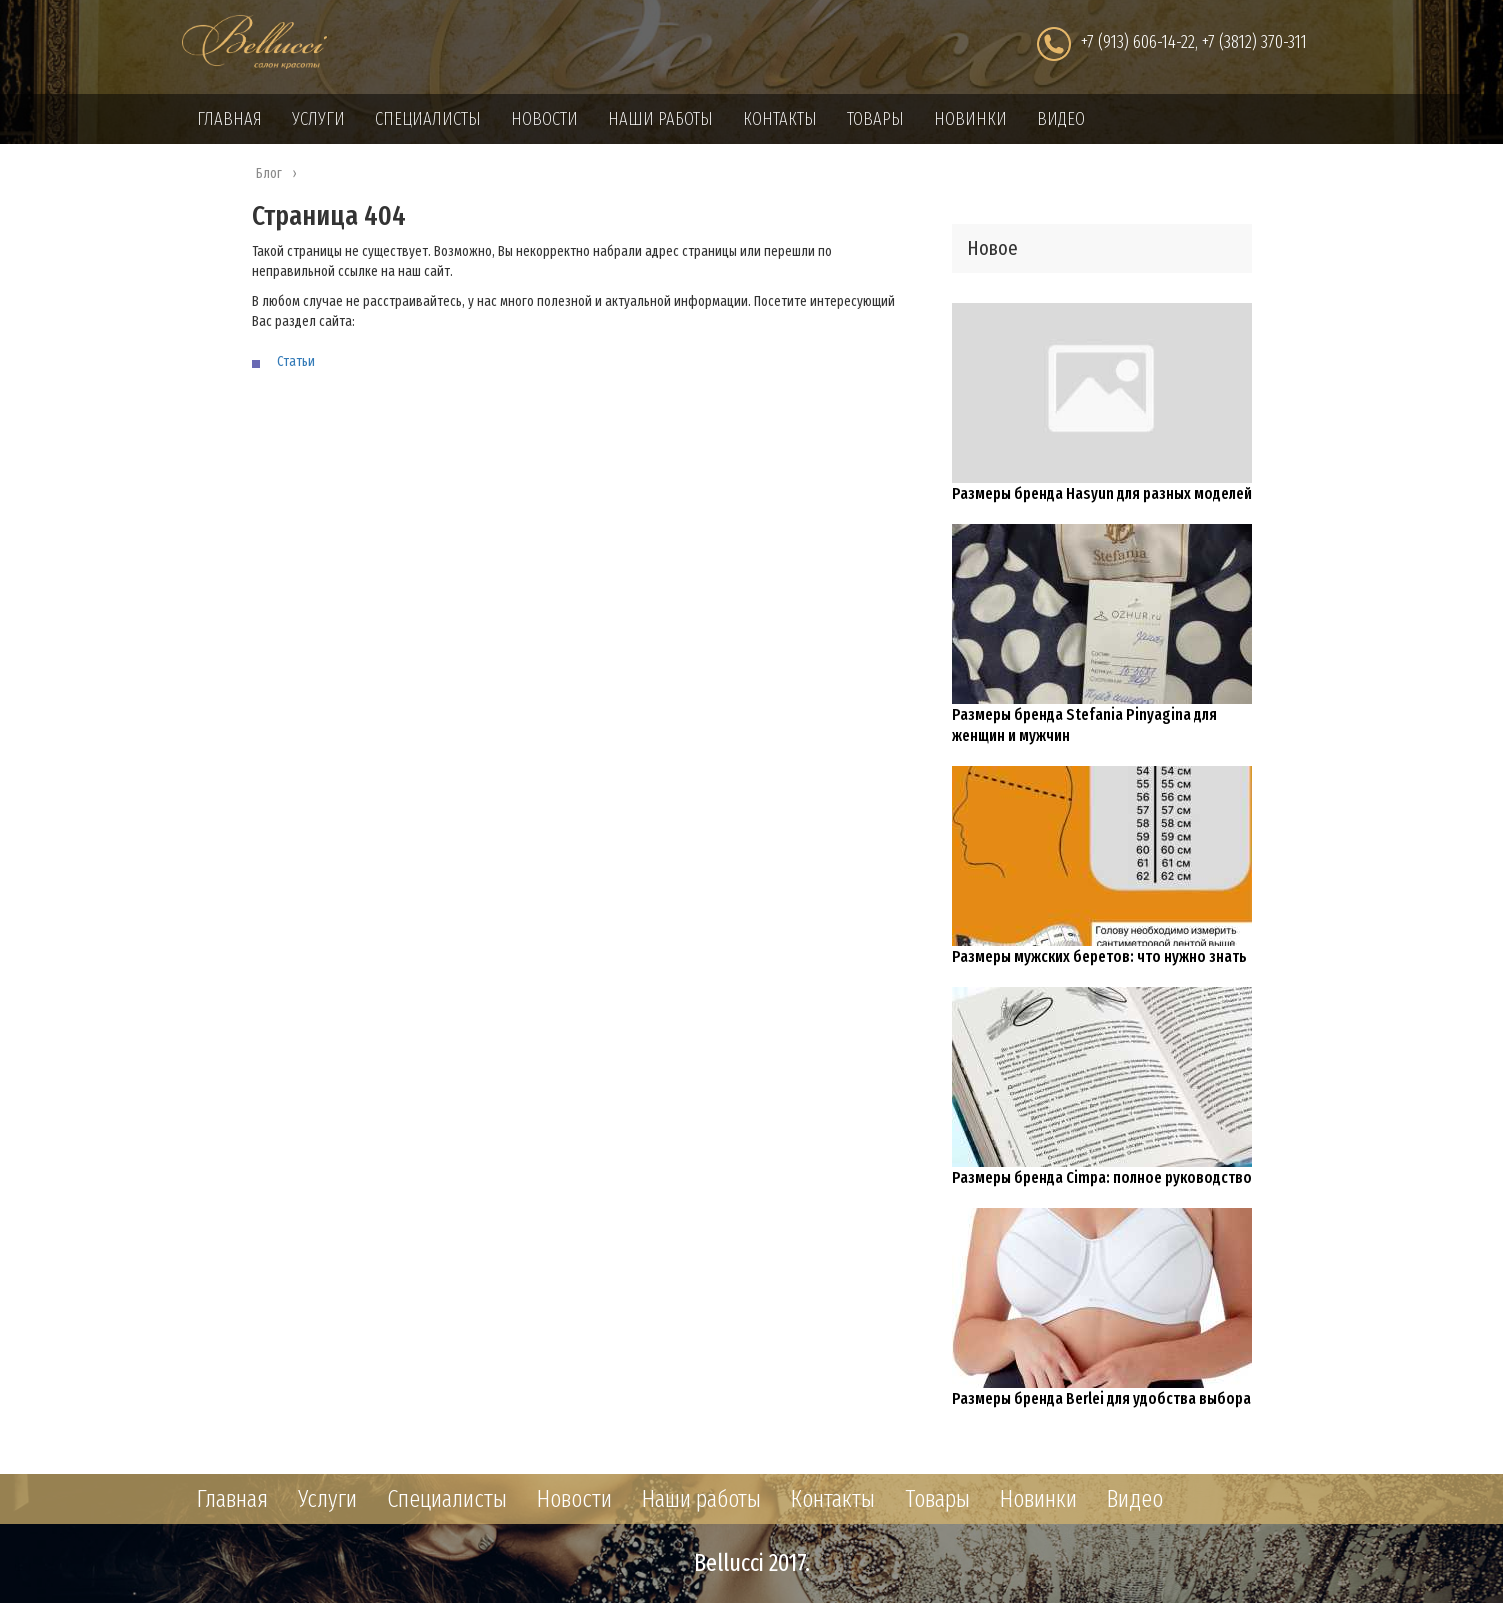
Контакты (780, 119)
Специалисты (428, 119)
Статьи (296, 361)
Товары (875, 119)
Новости (544, 119)
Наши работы (660, 119)
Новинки (970, 119)
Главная (229, 119)
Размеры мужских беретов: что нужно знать (1099, 956)
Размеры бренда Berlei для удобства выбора (1101, 1398)
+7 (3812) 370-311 (1254, 42)
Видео (1061, 119)
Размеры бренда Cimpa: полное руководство (1102, 1177)
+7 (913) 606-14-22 (1138, 42)
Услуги (318, 119)
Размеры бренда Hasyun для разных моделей (1102, 493)
